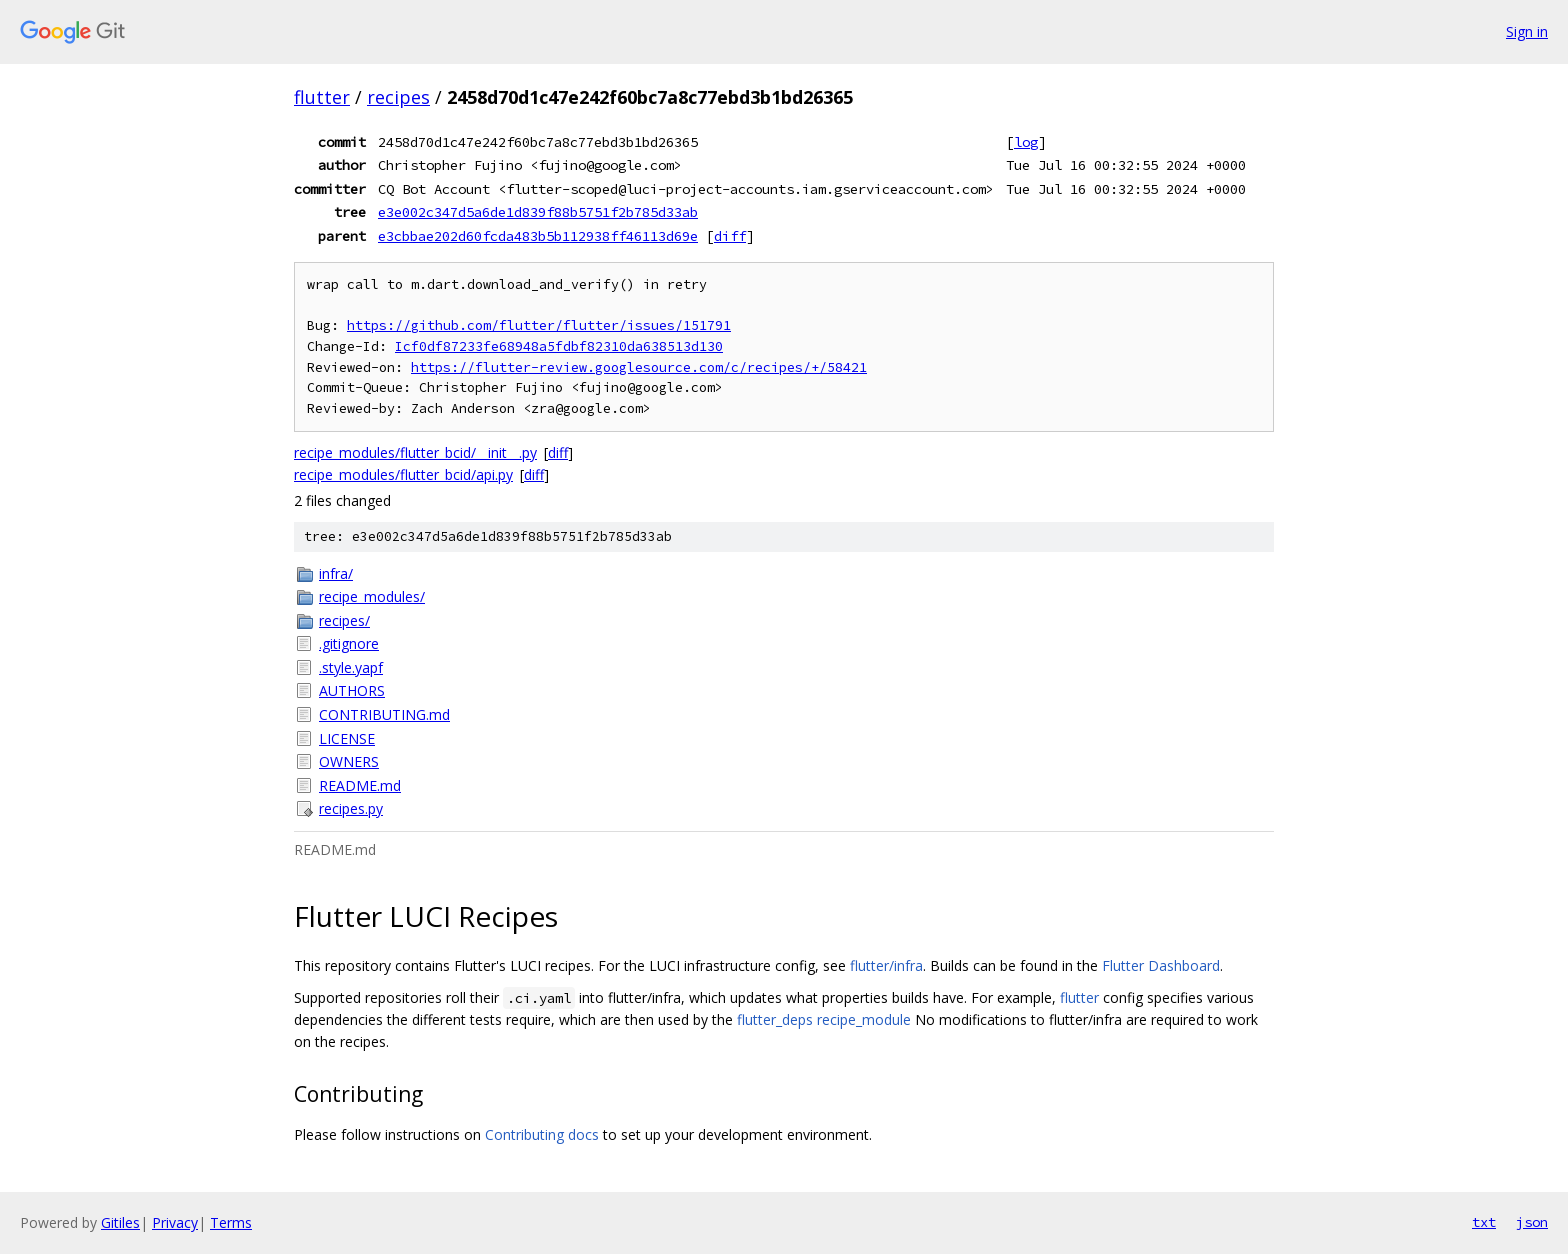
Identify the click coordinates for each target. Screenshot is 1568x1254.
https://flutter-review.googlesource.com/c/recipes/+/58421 (639, 367)
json (1532, 1222)
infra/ (336, 573)
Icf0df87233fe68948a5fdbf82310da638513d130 (559, 346)
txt (1484, 1222)
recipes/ (344, 620)
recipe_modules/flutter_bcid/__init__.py (415, 452)
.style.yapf (351, 667)
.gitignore (349, 643)
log (1026, 142)
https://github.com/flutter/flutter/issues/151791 (539, 325)
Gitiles (120, 1222)
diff (730, 236)
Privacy (175, 1222)
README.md (360, 785)
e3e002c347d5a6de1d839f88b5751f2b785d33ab (538, 212)
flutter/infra (886, 965)
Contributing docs (542, 1134)
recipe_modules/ (372, 596)
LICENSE (347, 738)
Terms (231, 1222)
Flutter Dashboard (1161, 965)
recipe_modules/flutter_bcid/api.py (403, 474)
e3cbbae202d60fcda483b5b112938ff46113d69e (538, 236)
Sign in (1527, 31)
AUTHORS (352, 690)
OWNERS (349, 761)
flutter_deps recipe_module (824, 1019)
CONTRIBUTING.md (384, 714)
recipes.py (351, 808)
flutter (322, 97)
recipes (398, 97)
